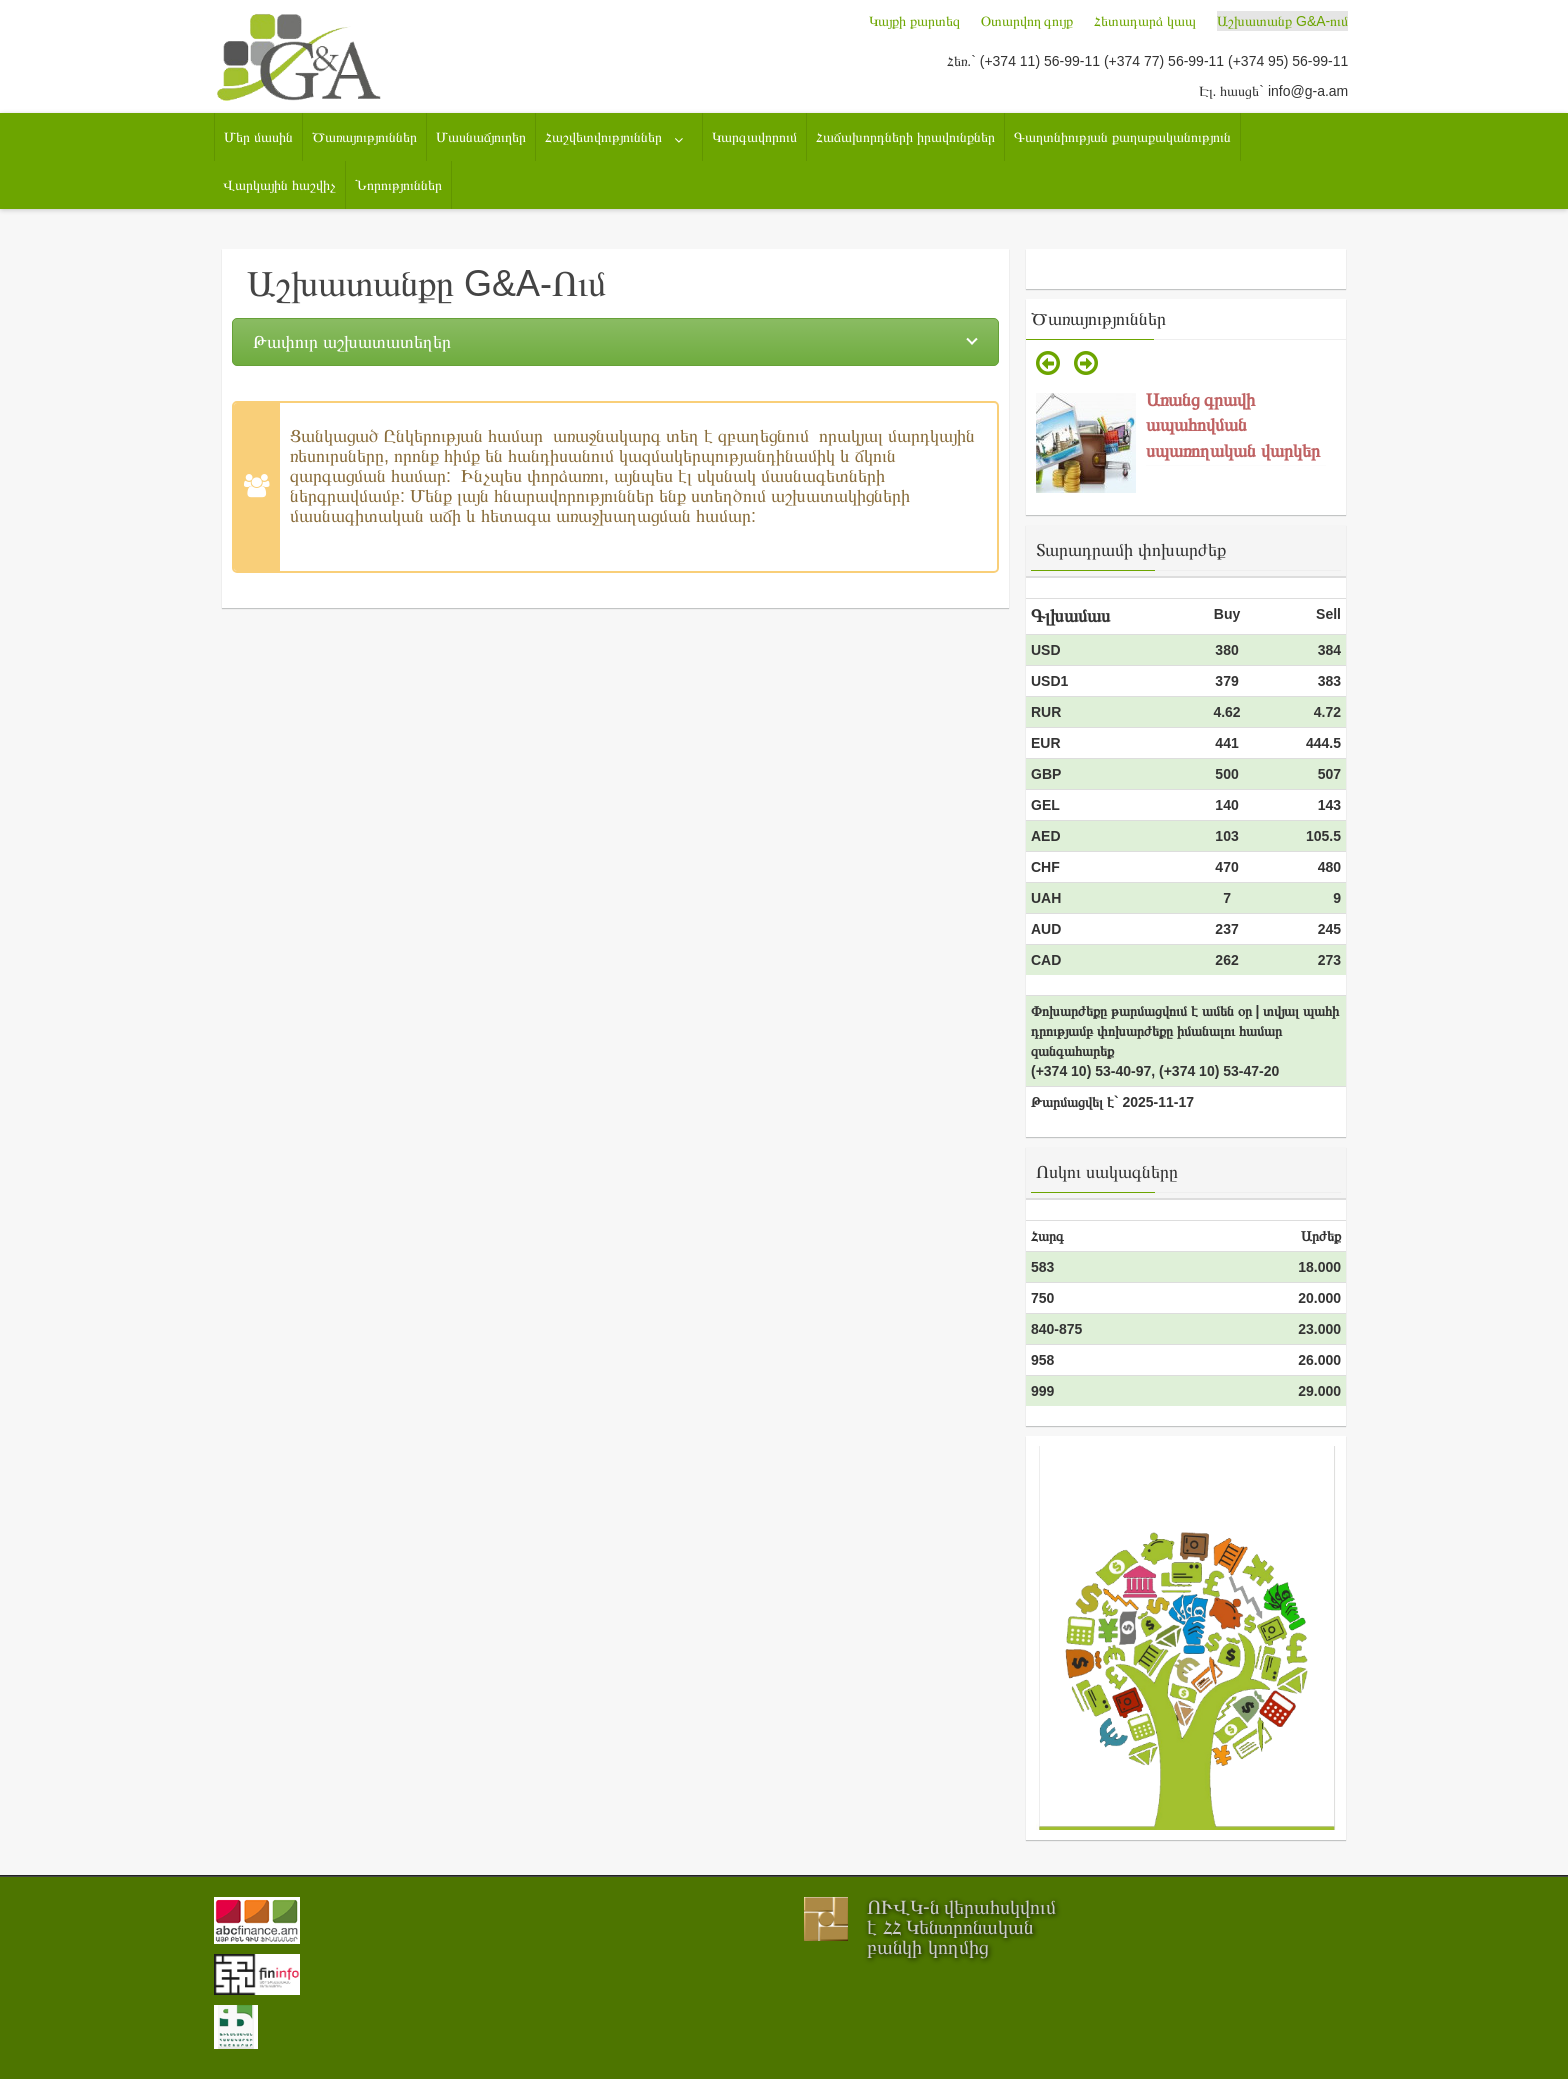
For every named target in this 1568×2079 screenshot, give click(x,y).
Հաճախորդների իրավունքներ (905, 137)
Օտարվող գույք (1027, 21)
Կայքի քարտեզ (914, 21)
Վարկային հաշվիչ (279, 185)
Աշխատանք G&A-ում (1282, 21)
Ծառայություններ (364, 137)
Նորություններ (398, 185)
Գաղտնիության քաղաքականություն (1122, 137)
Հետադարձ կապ (1145, 21)
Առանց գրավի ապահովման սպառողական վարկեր (1233, 425)
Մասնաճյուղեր (481, 137)
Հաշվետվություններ (603, 137)
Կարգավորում (754, 137)
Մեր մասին (258, 137)
